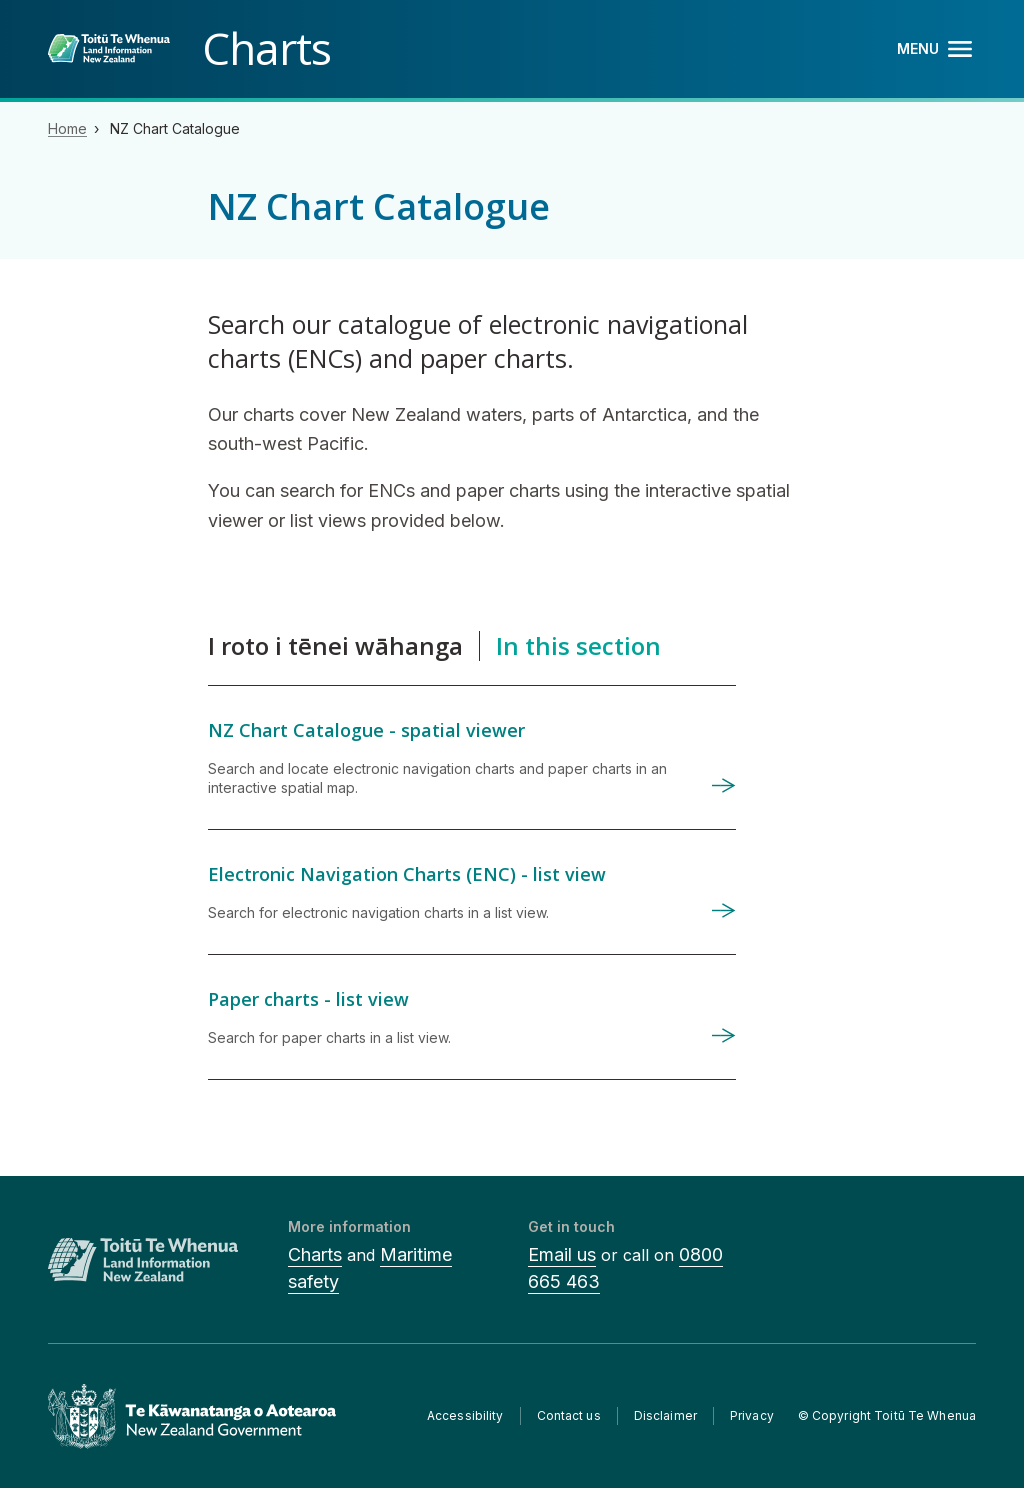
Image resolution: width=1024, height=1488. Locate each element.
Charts (315, 1254)
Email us (562, 1254)
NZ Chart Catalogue (175, 128)
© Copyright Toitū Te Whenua (887, 1415)
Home (67, 128)
